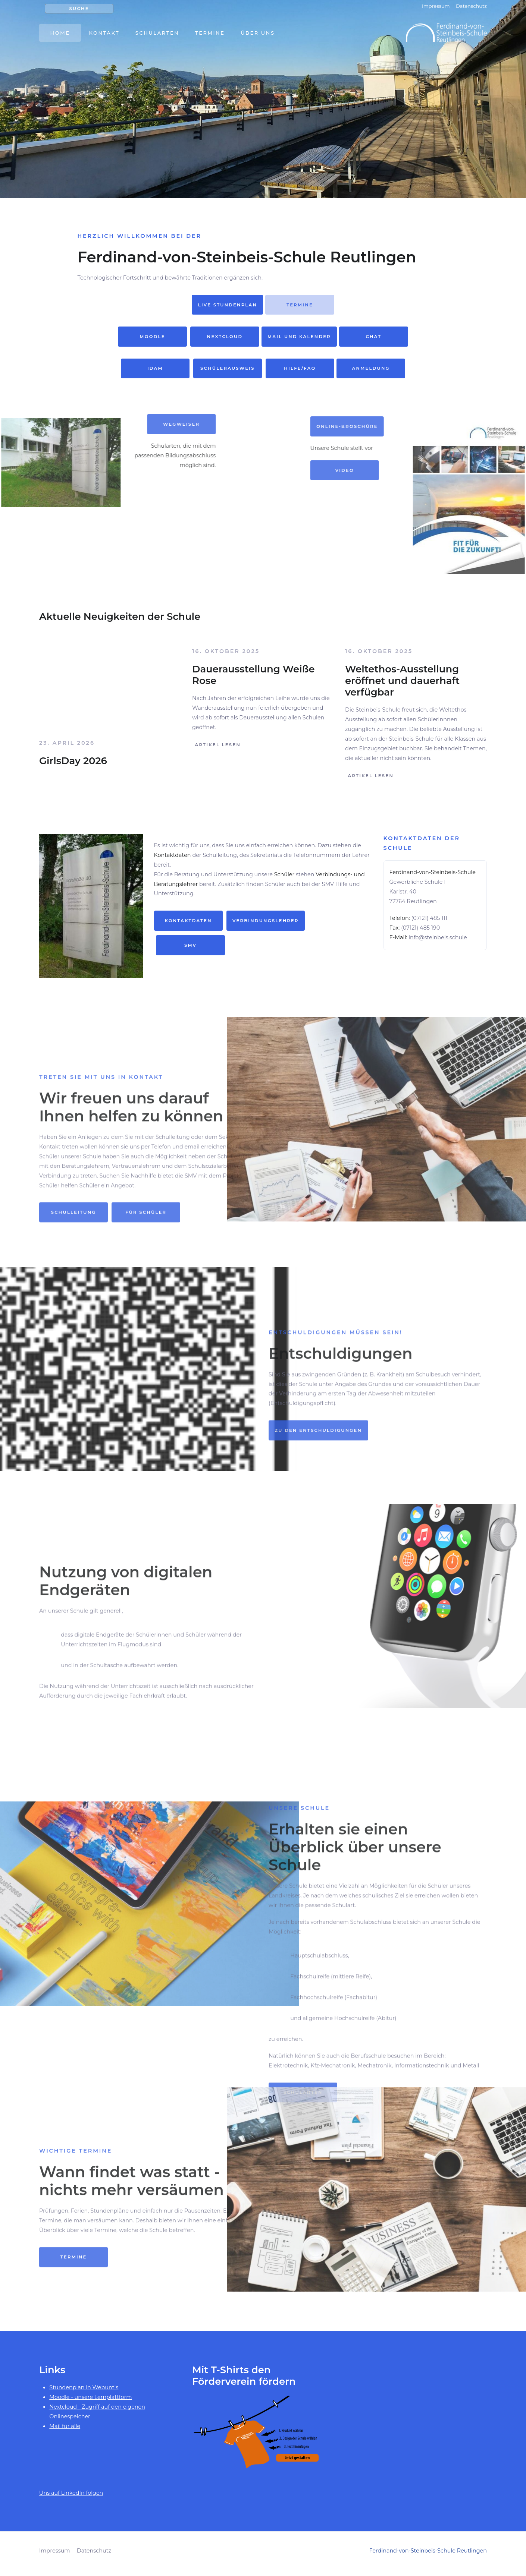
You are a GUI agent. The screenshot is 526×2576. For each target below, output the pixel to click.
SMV (190, 951)
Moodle (152, 336)
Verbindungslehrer (265, 926)
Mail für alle (64, 2432)
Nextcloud (224, 336)
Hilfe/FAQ (300, 368)
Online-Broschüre (441, 426)
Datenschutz (471, 6)
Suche (79, 8)
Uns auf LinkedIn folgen (71, 2498)
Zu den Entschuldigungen (318, 1485)
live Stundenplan (227, 305)
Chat (374, 336)
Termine (300, 305)
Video (438, 470)
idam (155, 368)
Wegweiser (87, 424)
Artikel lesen (217, 744)
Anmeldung (371, 368)
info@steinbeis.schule (437, 943)
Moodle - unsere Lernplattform (90, 2403)
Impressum (436, 6)
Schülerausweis (227, 368)
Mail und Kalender (299, 336)
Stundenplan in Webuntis (83, 2393)
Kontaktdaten (188, 926)
